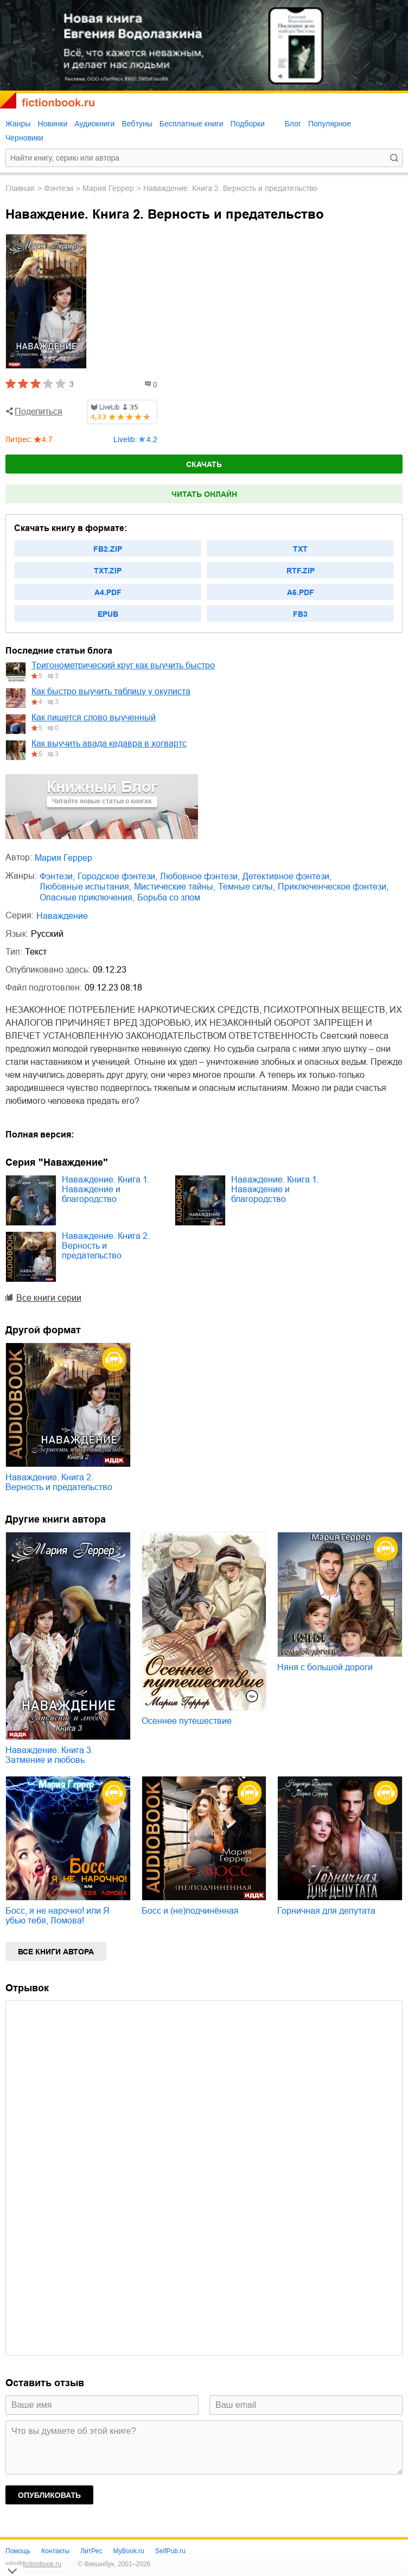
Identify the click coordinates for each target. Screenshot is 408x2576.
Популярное (329, 123)
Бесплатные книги (192, 123)
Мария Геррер (108, 188)
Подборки (247, 123)
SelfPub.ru (170, 2551)
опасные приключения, (87, 897)
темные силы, (246, 886)
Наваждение (62, 916)
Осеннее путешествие (187, 1720)
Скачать (204, 464)
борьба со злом (168, 897)
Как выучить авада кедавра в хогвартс (109, 743)
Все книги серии (48, 1297)
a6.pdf (300, 592)
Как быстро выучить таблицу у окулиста (110, 691)
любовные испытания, (85, 886)
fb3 (300, 614)
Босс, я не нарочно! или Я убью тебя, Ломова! (57, 1915)
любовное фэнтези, (200, 876)
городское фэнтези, (117, 876)
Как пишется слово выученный (93, 717)
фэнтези (58, 188)
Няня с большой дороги (325, 1667)
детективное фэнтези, (287, 876)
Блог (293, 123)
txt (300, 549)
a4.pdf (108, 592)
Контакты (55, 2551)
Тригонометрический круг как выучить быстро (123, 665)
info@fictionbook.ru (33, 2564)
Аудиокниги (94, 123)
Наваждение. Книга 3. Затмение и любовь (49, 1755)
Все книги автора (56, 1951)
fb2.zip (107, 549)
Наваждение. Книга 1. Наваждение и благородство (106, 1189)
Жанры (17, 123)
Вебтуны (137, 123)
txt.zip (108, 570)
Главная (20, 188)
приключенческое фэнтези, (333, 886)
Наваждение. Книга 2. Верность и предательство (106, 1245)
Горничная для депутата (326, 1910)
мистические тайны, (174, 886)
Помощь (17, 2551)
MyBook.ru (128, 2551)
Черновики (24, 137)
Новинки (52, 123)
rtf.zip (300, 570)
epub (108, 614)
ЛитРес (91, 2551)
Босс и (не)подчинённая (190, 1910)
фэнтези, (57, 876)
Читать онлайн (204, 494)
